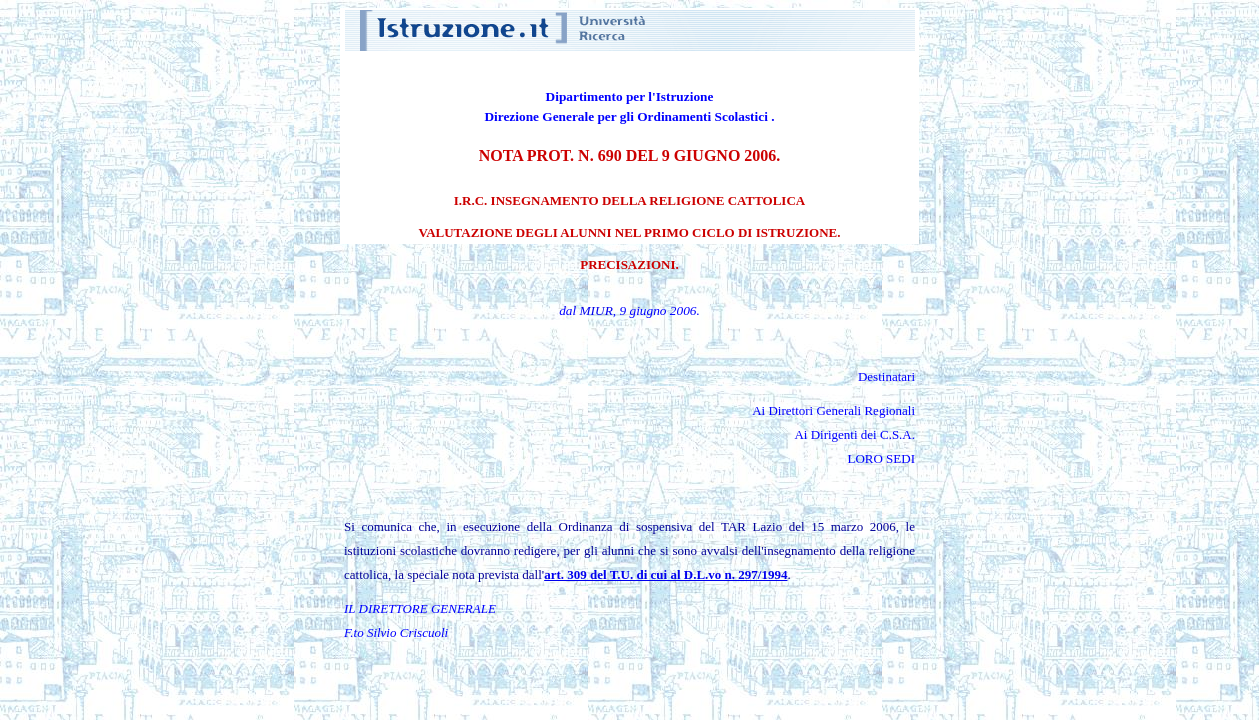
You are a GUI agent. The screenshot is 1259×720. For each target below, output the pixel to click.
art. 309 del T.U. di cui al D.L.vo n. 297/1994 (665, 574)
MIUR (596, 310)
